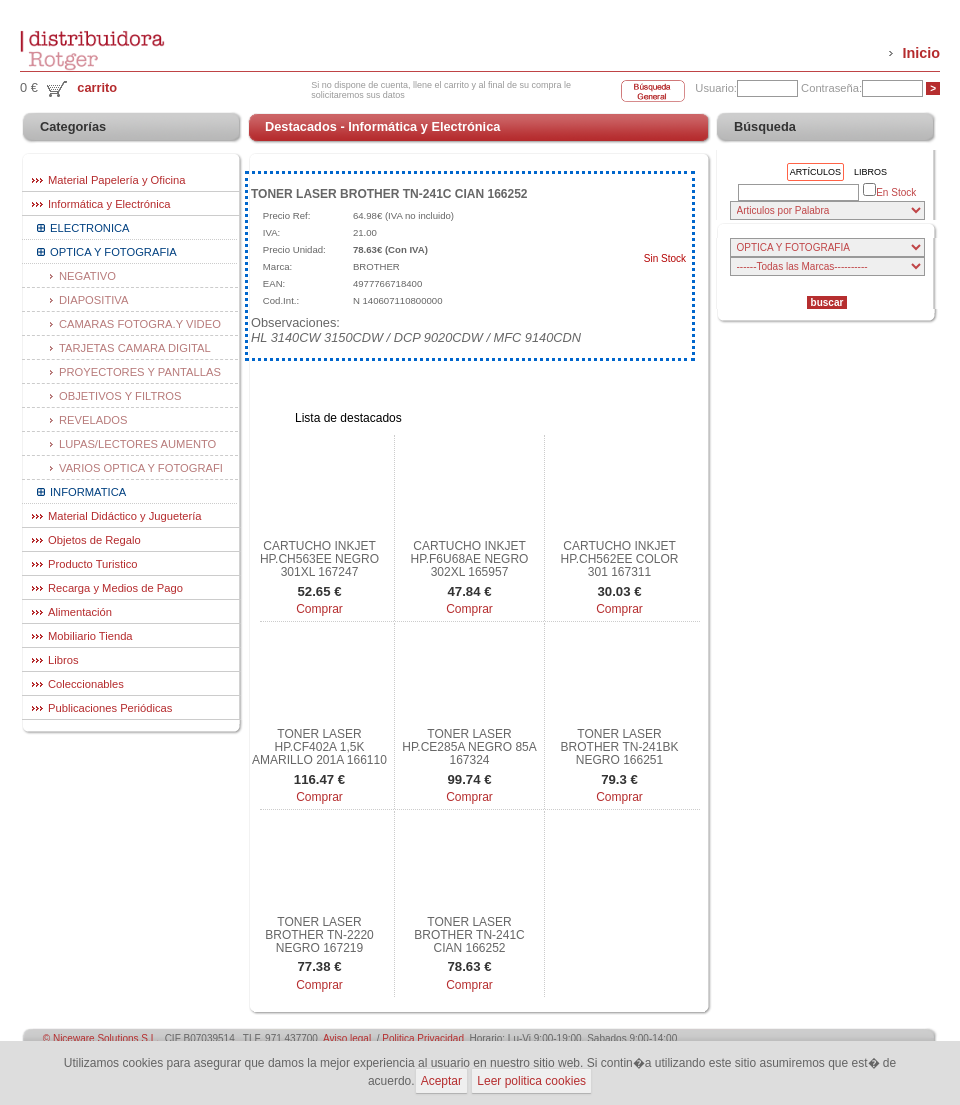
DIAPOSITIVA (93, 300)
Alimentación (80, 612)
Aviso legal (347, 1038)
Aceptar (441, 1081)
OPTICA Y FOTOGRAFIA (113, 252)
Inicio (921, 53)
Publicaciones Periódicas (110, 708)
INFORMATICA (88, 492)
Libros (63, 660)
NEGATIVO (87, 276)
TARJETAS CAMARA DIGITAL (135, 348)
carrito (97, 87)
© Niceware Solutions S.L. (101, 1038)
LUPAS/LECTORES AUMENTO (137, 444)
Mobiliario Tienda (90, 636)
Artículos (815, 172)
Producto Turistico (93, 564)
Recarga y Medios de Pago (115, 588)
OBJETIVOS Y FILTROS (120, 396)
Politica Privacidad (423, 1038)
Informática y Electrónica (109, 204)
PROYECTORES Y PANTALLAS (140, 372)
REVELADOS (93, 420)
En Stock (889, 191)
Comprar (319, 609)
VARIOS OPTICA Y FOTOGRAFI (141, 468)
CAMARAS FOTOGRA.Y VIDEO (140, 324)
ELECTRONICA (90, 228)
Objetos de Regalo (94, 540)
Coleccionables (86, 684)
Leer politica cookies (531, 1081)
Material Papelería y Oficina (116, 180)
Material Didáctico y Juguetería (125, 516)
